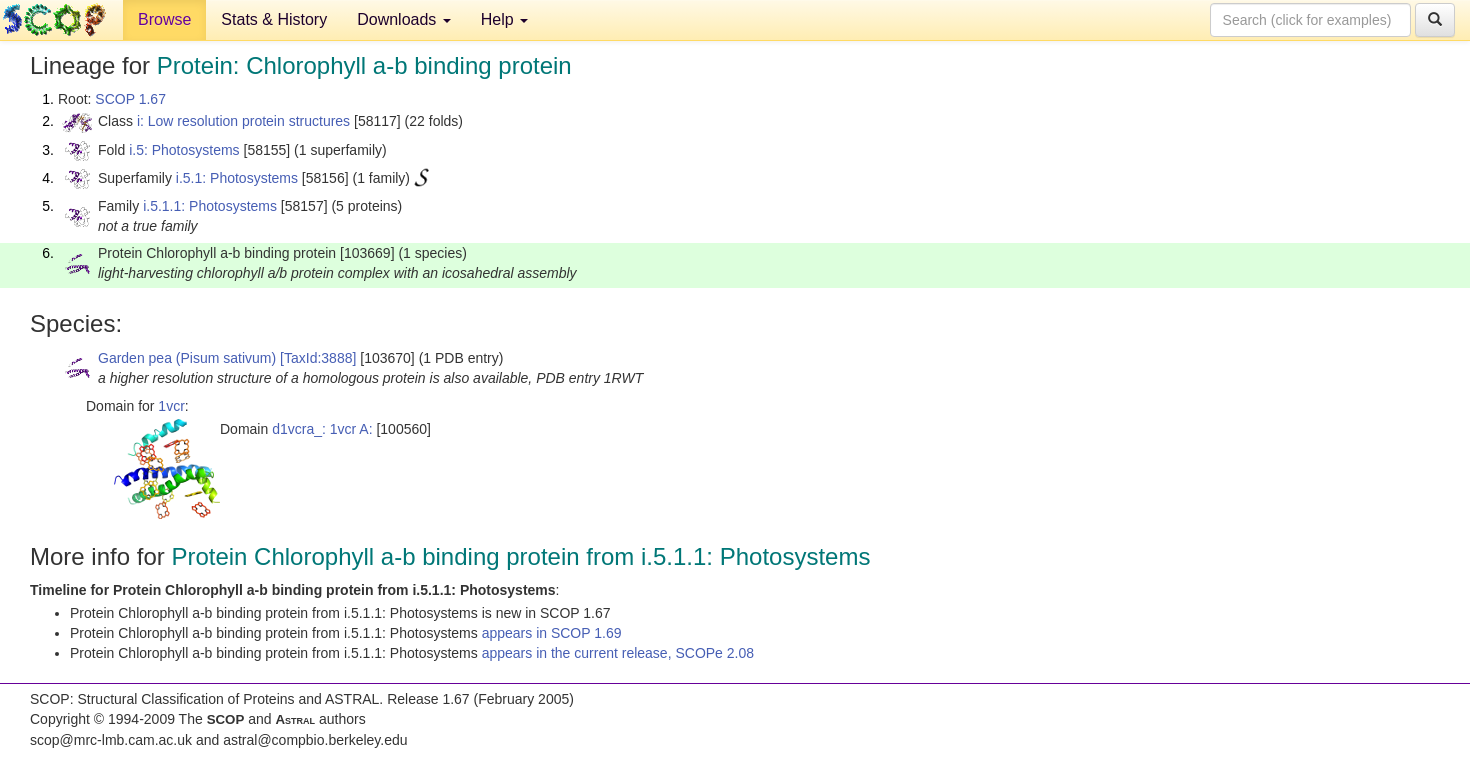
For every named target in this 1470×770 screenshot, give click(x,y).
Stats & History (274, 19)
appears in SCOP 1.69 (552, 633)
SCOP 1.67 (130, 99)
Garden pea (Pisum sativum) (187, 358)
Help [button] (504, 19)
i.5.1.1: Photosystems (210, 206)
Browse (164, 19)
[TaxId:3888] (318, 358)
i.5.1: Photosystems (237, 178)
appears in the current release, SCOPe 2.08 (618, 653)
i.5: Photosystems (184, 150)
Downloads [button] (404, 19)
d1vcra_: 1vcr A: (322, 429)
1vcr (171, 406)
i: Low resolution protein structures (243, 121)
